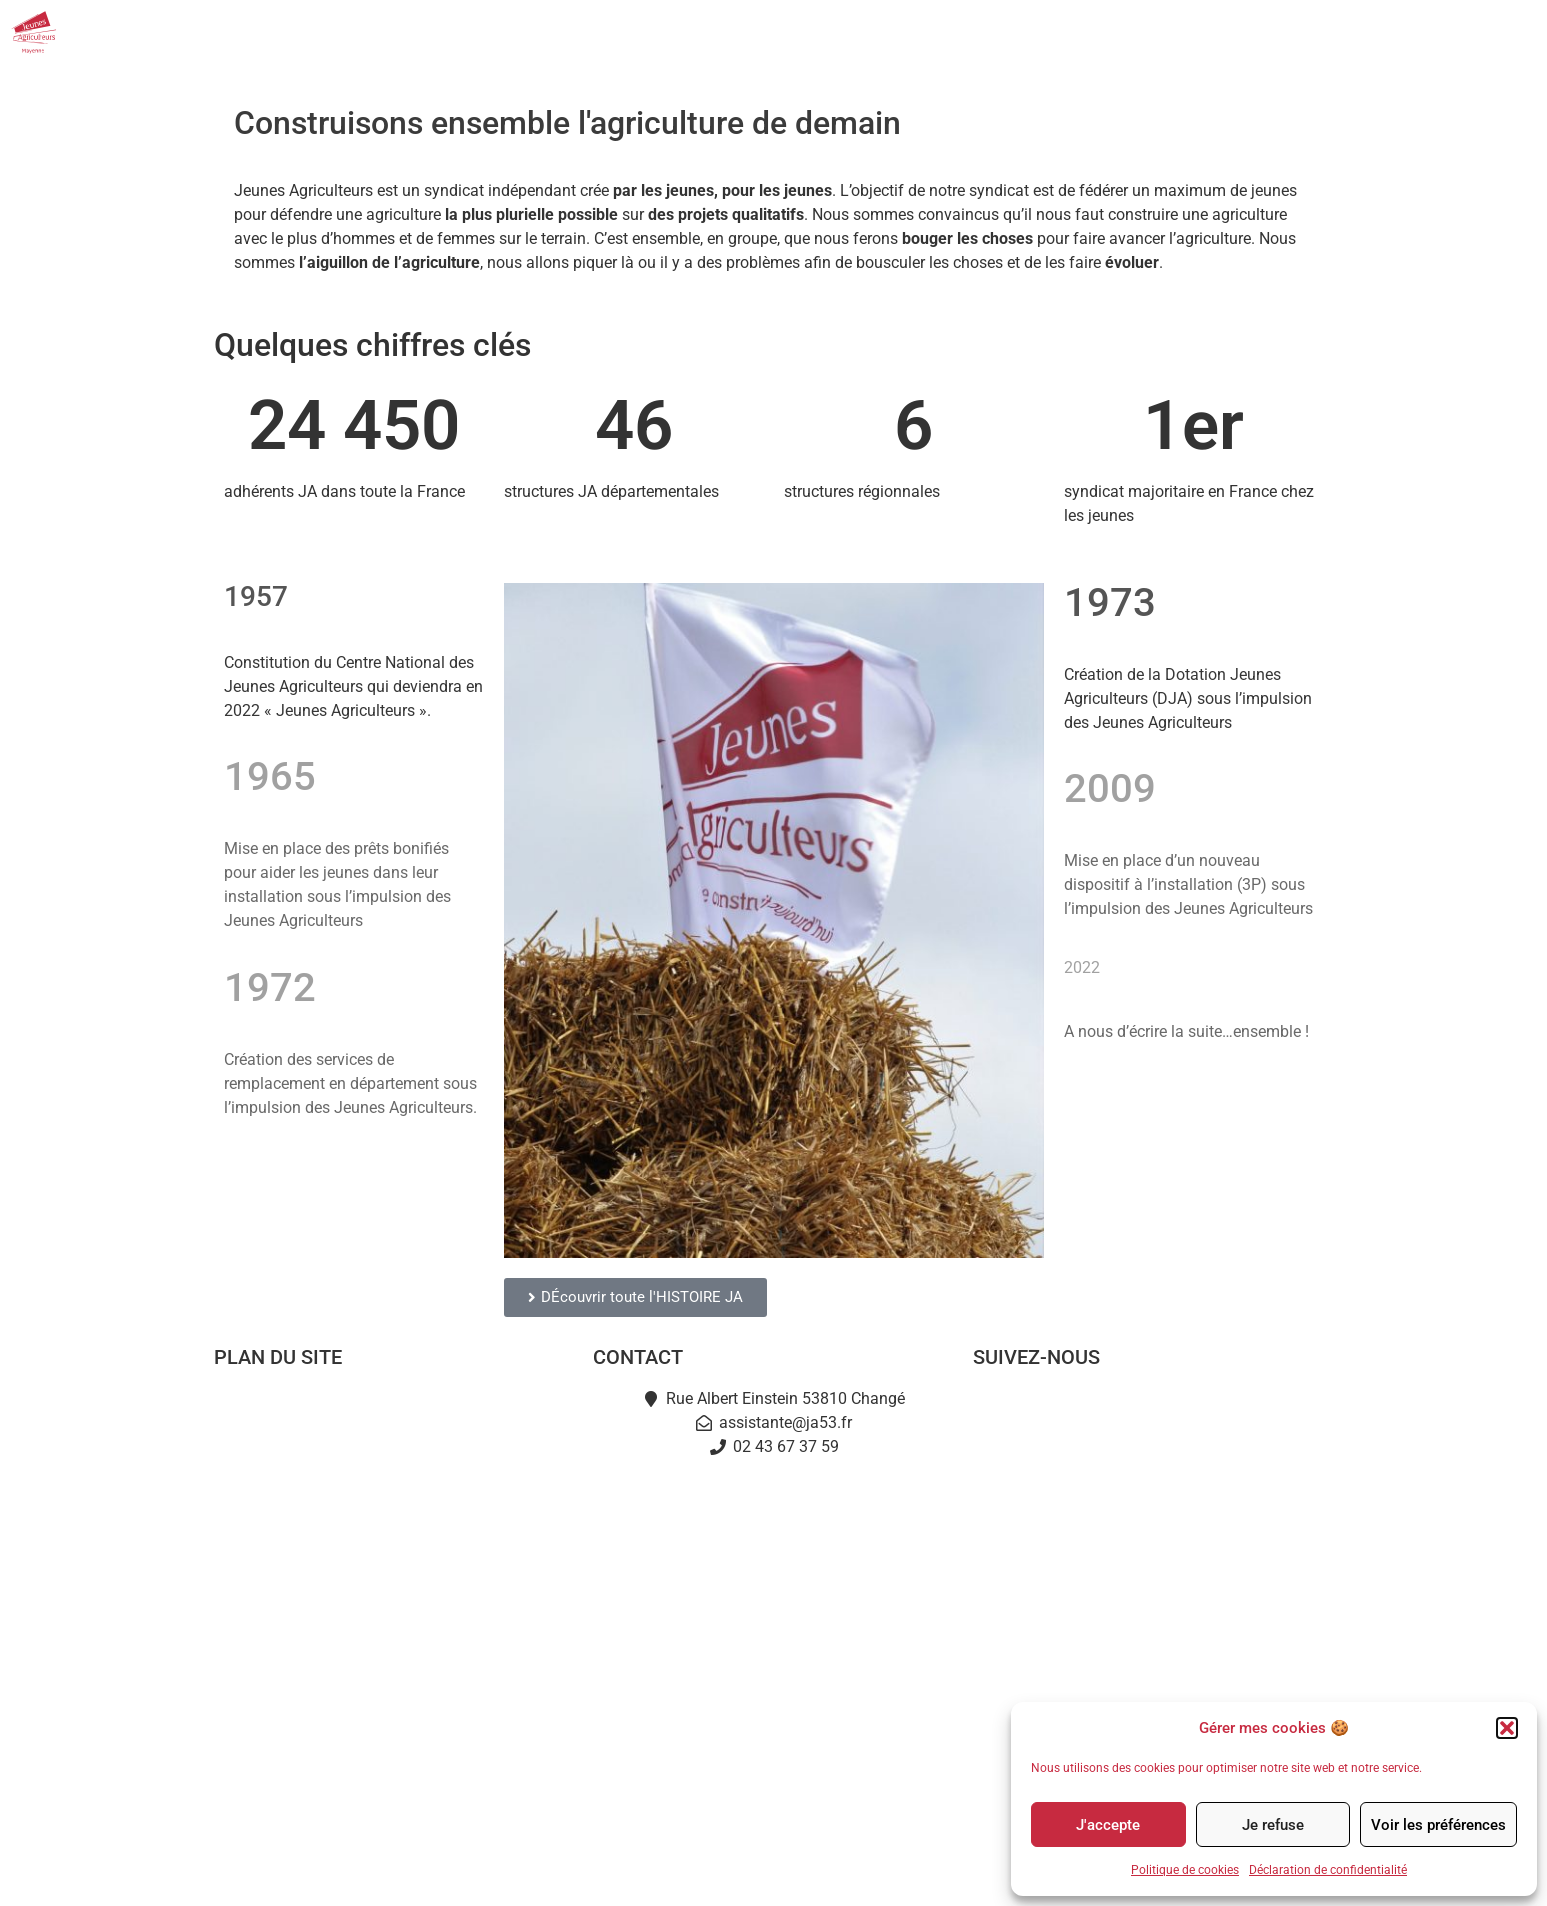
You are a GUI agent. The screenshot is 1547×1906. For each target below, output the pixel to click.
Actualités (1013, 32)
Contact (1402, 32)
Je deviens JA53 (393, 1547)
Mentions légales (683, 1872)
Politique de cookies (1185, 1870)
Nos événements (1151, 33)
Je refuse (1273, 1825)
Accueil (393, 1409)
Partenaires (1295, 32)
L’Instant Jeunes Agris (393, 1685)
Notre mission (393, 1455)
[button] (1507, 1728)
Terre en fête (393, 1639)
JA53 (914, 33)
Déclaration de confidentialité (1328, 1870)
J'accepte (1108, 1825)
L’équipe (393, 1501)
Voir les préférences (1438, 1825)
